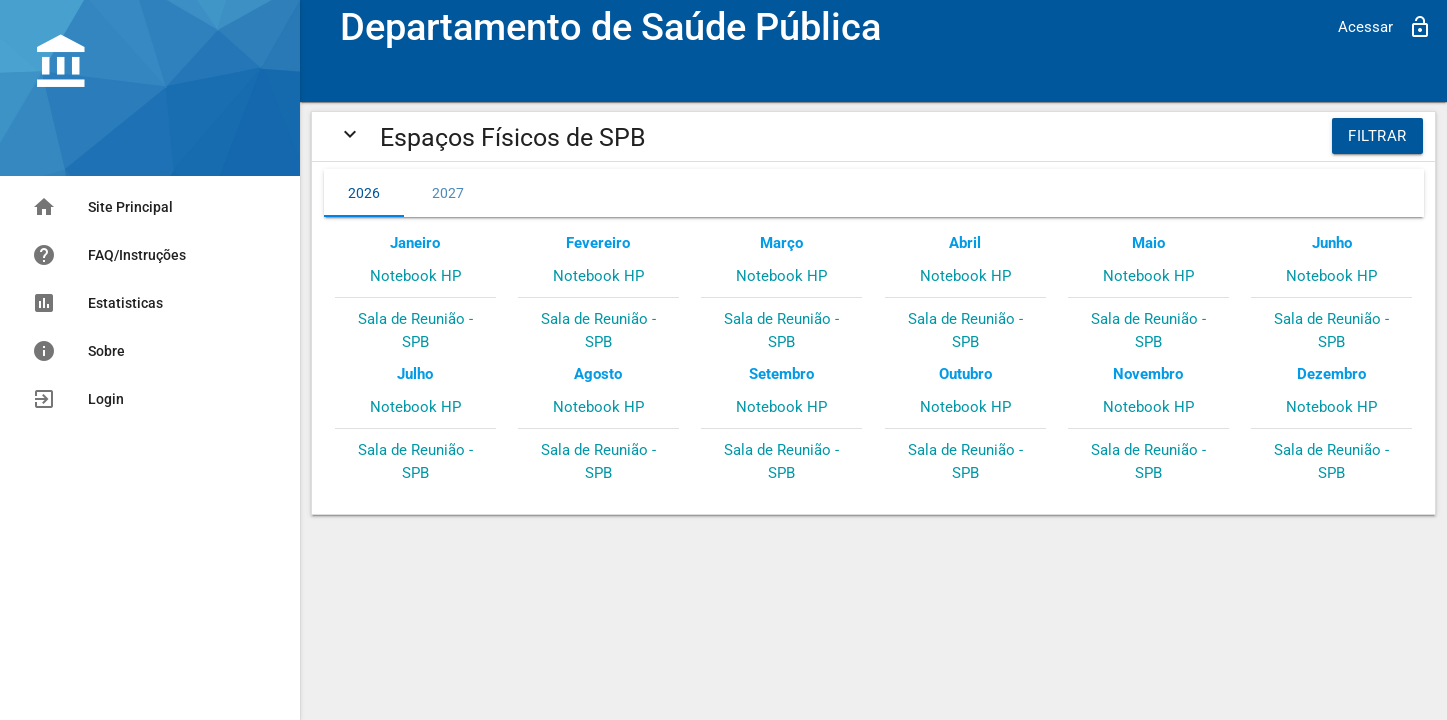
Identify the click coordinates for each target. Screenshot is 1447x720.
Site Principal (102, 207)
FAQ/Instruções (109, 255)
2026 (364, 193)
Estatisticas (97, 303)
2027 (448, 193)
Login (78, 399)
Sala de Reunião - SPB (415, 330)
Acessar (1385, 27)
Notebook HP (415, 276)
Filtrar (1377, 136)
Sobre (78, 351)
